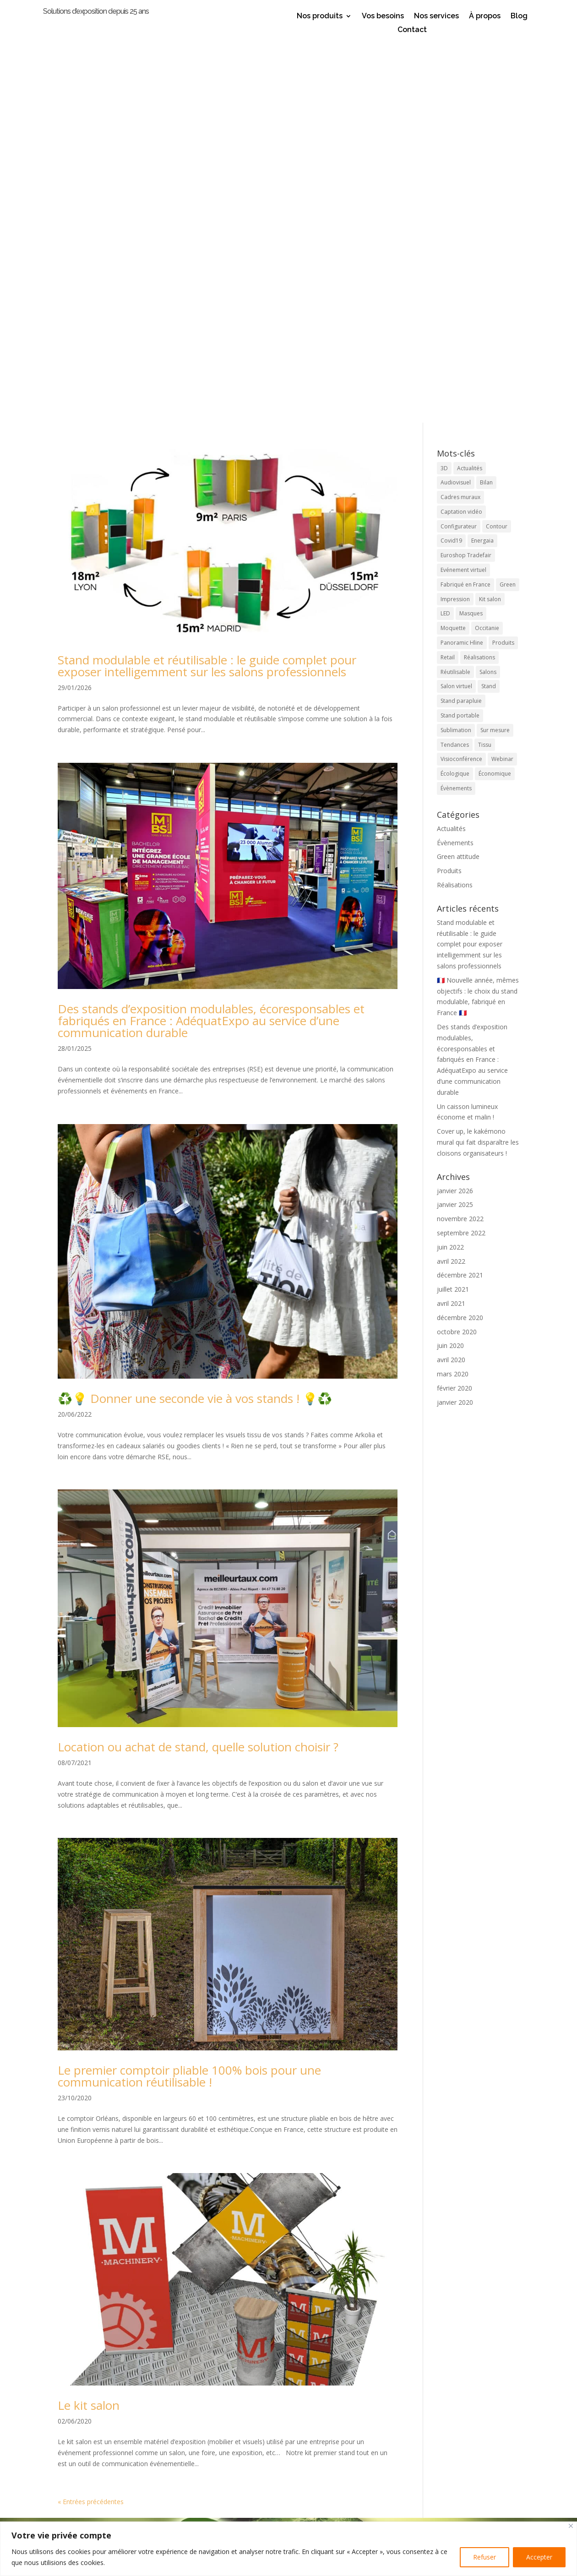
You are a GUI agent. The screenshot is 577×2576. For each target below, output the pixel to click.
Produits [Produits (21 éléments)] (503, 258)
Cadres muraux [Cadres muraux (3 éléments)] (460, 113)
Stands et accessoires (122, 2493)
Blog (519, 16)
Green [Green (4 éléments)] (508, 200)
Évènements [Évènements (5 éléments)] (456, 404)
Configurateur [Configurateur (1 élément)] (459, 142)
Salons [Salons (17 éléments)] (487, 287)
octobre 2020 (457, 947)
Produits (449, 486)
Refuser (484, 2557)
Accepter (539, 2557)
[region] (288, 2549)
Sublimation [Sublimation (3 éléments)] (456, 345)
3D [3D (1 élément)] (444, 83)
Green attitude (458, 472)
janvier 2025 (455, 820)
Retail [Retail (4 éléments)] (448, 273)
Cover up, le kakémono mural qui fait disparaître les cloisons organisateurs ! (478, 758)
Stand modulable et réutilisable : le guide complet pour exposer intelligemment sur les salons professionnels (207, 281)
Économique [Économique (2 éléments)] (495, 389)
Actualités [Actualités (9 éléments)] (469, 83)
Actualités (451, 444)
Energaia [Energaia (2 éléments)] (482, 156)
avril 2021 (451, 918)
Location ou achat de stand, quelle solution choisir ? (198, 1362)
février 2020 (454, 1003)
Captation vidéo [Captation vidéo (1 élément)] (461, 127)
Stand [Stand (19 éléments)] (488, 302)
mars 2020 (452, 989)
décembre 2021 (460, 890)
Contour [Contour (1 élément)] (496, 142)
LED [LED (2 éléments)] (445, 229)
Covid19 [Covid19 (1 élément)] (451, 156)
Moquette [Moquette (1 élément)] (453, 244)
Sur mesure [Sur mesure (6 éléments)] (495, 345)
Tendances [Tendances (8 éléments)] (455, 360)
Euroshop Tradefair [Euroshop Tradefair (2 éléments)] (466, 171)
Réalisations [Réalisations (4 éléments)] (479, 273)
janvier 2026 (455, 806)
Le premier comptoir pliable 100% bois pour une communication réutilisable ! (189, 1692)
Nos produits (320, 16)
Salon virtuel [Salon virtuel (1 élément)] (456, 302)
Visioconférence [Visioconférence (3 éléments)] (461, 375)
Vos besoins (383, 16)
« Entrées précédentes (91, 2117)
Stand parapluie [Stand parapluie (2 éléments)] (461, 317)
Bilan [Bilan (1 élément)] (486, 98)
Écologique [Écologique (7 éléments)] (455, 389)
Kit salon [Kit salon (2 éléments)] (490, 214)
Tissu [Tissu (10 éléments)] (484, 360)
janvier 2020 (455, 1017)
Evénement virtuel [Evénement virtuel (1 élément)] (463, 186)
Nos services (436, 16)
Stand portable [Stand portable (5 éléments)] (460, 331)
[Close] (571, 2526)
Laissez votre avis (288, 2433)
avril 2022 (451, 876)
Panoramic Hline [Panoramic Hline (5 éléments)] (462, 258)
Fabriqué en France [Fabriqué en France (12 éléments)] (465, 200)
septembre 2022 (461, 848)
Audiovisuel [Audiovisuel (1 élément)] (456, 98)
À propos (485, 16)
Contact (412, 30)
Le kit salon (89, 2021)
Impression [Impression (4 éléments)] (455, 214)
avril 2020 (451, 975)
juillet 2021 (453, 905)
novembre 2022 (460, 834)
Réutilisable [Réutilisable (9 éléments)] (455, 287)
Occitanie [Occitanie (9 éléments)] (487, 244)
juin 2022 (450, 862)
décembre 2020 (460, 933)
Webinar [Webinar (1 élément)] (502, 375)
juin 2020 (450, 961)
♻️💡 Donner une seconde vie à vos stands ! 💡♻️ (195, 1014)
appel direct (220, 2516)
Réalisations (455, 500)
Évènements (455, 458)
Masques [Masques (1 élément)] (471, 229)
